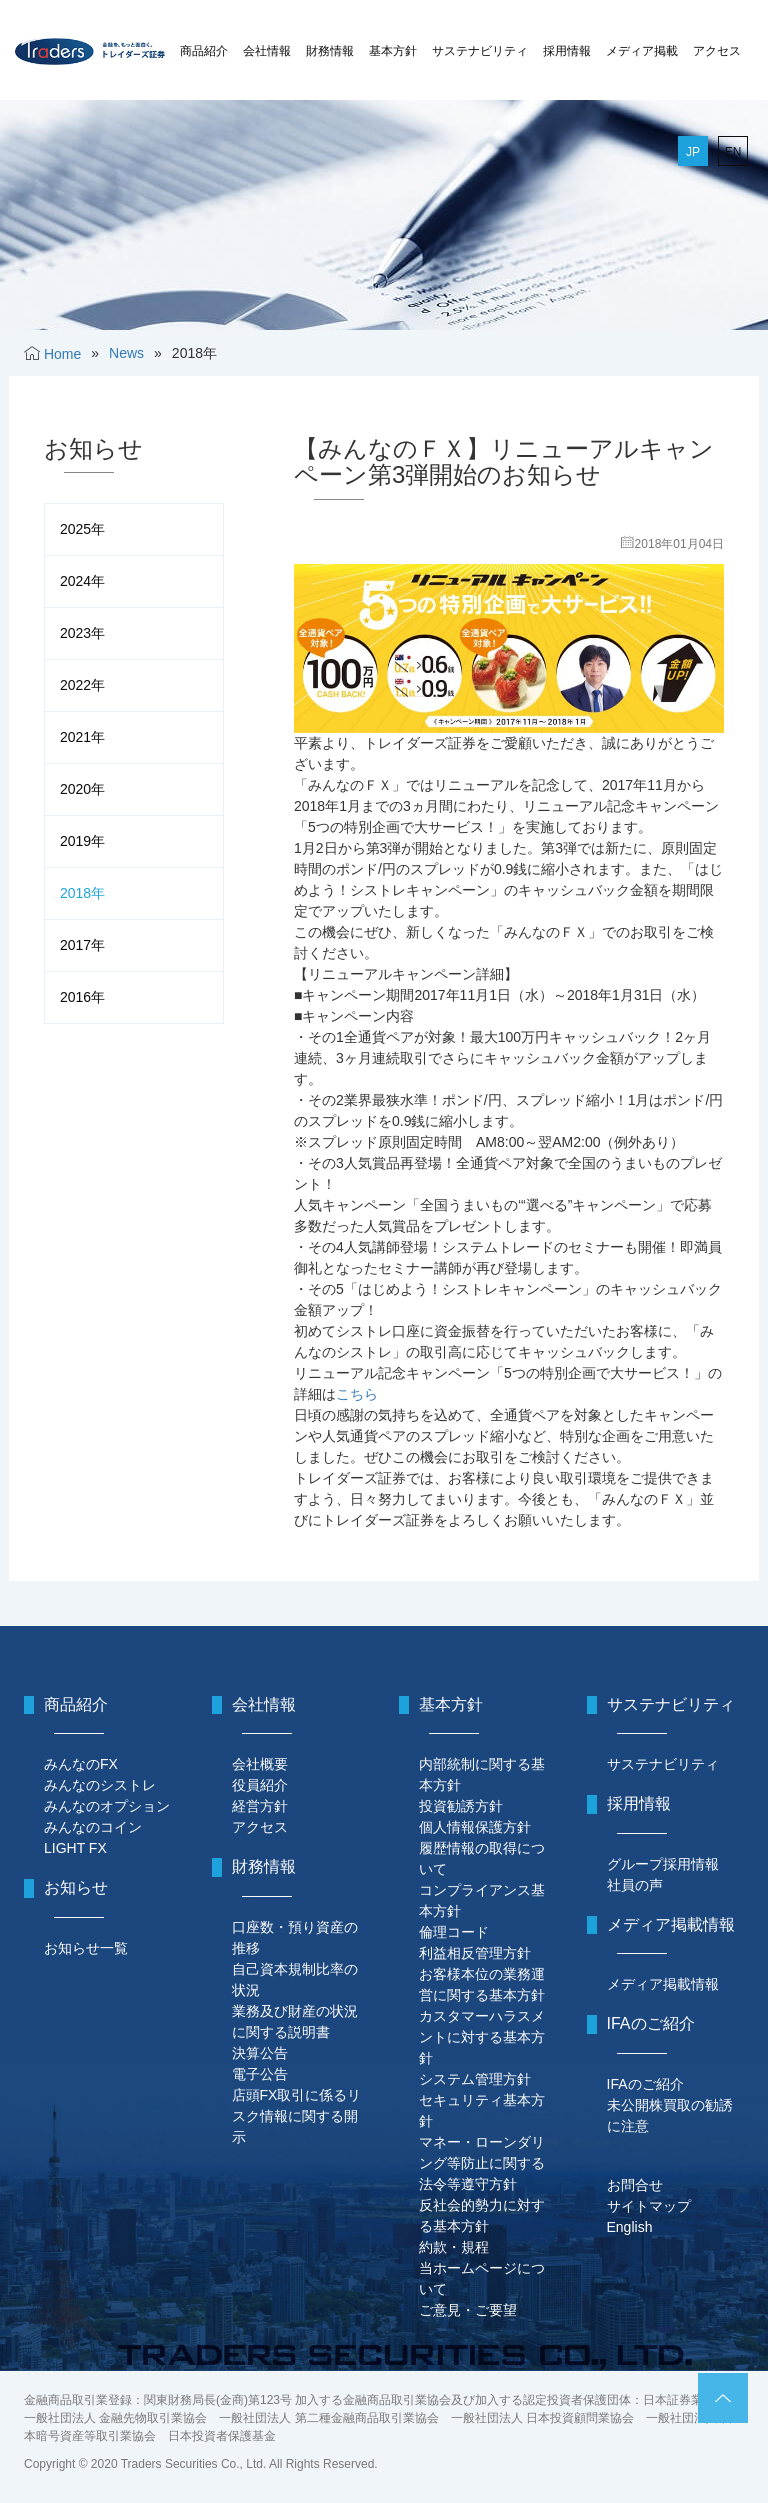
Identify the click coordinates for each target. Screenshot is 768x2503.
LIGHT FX (75, 1848)
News (126, 353)
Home (62, 354)
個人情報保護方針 (475, 1827)
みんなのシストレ (100, 1785)
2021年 (82, 737)
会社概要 (260, 1764)
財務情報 (330, 51)
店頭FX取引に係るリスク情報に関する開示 (297, 2116)
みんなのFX (81, 1764)
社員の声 (635, 1885)
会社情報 (267, 51)
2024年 (82, 581)
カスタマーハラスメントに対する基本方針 (482, 2037)
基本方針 (393, 51)
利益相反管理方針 (475, 1953)
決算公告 (260, 2053)
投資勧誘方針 (461, 1806)
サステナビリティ (480, 51)
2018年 (82, 893)
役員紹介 (260, 1785)
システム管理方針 (475, 2079)
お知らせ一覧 (86, 1948)
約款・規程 (454, 2247)
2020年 (82, 789)
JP (693, 152)
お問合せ (635, 2185)
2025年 (82, 529)
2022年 (82, 685)
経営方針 (260, 1806)
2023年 (82, 633)
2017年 (82, 945)
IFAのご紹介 (645, 2084)
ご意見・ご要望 (468, 2310)
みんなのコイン (93, 1827)
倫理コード (454, 1932)
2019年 (82, 841)
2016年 (82, 997)
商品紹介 (204, 51)
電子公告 (260, 2074)
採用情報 (567, 51)
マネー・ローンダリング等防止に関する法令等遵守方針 (482, 2163)
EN (733, 152)
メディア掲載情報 (663, 1984)
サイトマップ (649, 2206)
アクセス (717, 51)
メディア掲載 (642, 51)
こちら (357, 1394)
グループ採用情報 (663, 1864)
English (630, 2227)
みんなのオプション (107, 1806)
